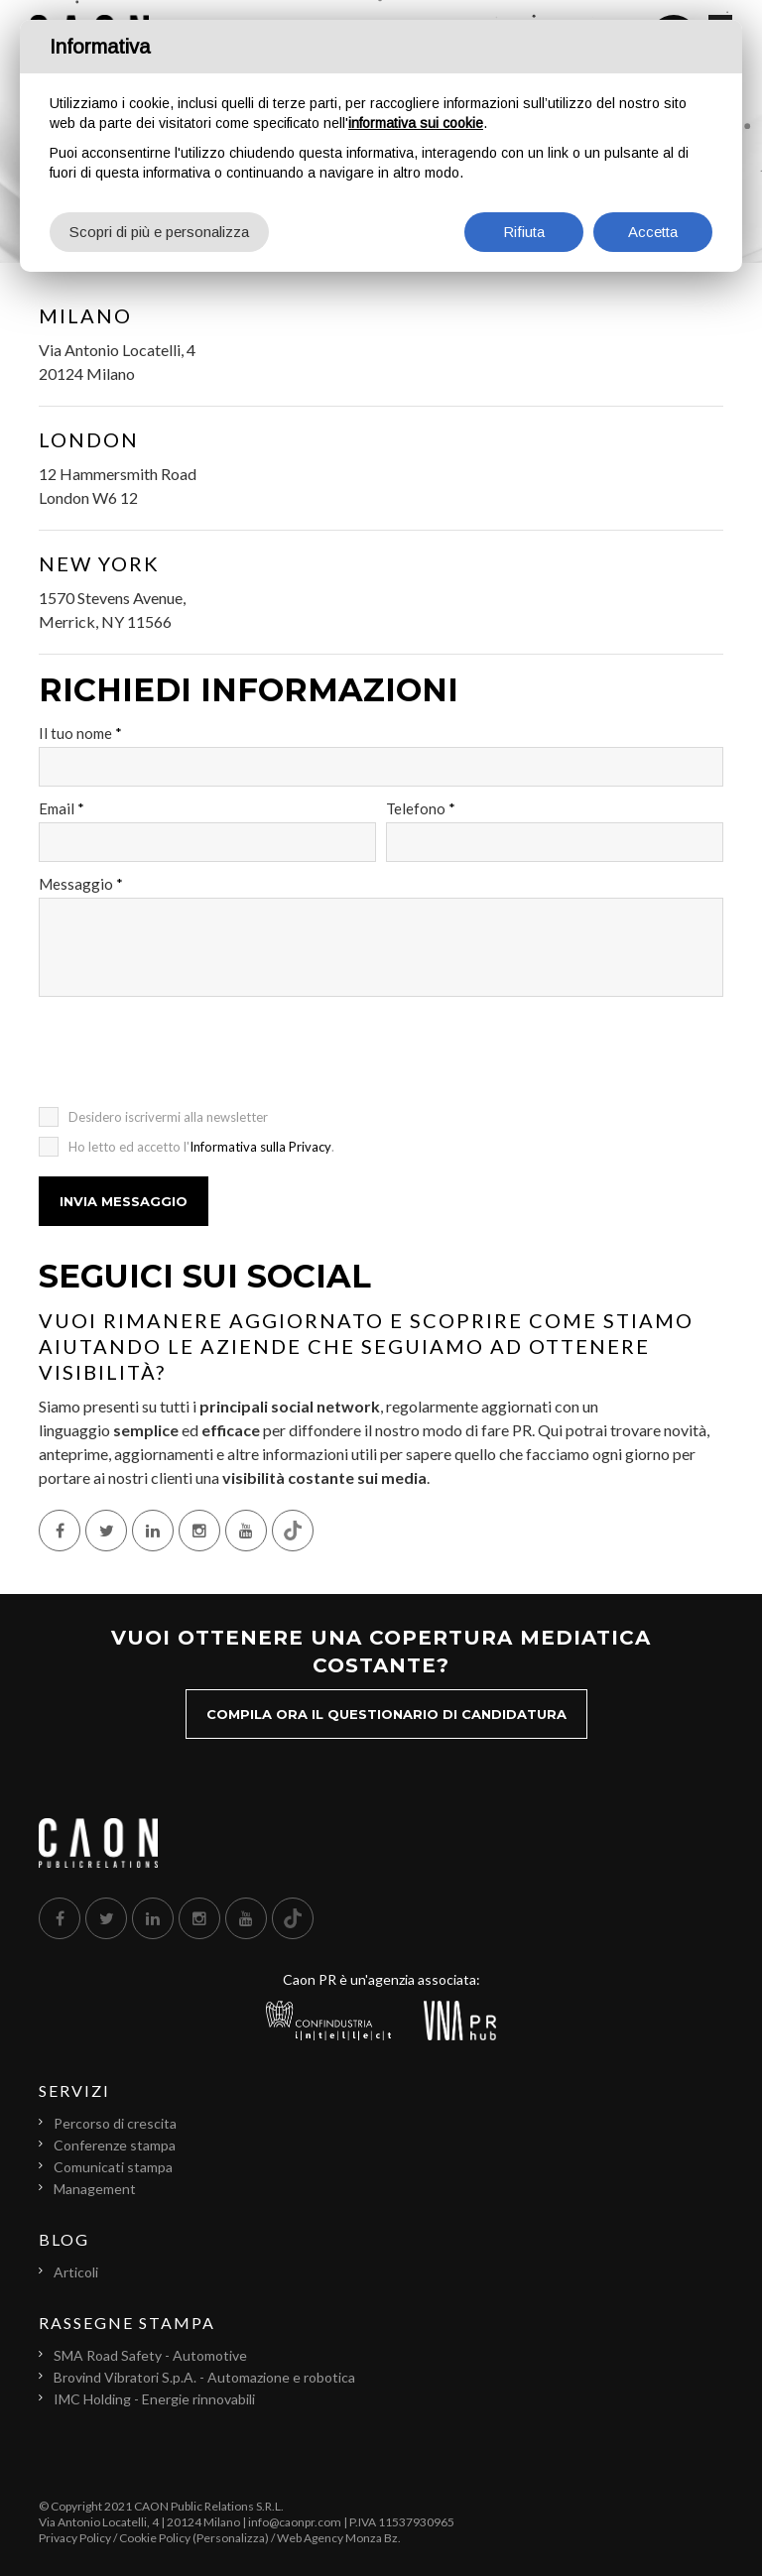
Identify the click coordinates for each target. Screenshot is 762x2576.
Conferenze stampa (115, 2145)
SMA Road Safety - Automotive (150, 2355)
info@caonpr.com (294, 2522)
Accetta (653, 231)
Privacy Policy (75, 2537)
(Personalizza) (230, 2537)
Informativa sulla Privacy (260, 1147)
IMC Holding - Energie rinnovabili (154, 2399)
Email (61, 808)
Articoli (76, 2272)
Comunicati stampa (113, 2166)
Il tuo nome (80, 733)
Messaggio (81, 884)
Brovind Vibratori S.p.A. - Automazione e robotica (204, 2377)
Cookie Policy (154, 2537)
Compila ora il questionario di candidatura (386, 1714)
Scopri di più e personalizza (159, 231)
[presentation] (189, 1058)
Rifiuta (524, 231)
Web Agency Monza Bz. (339, 2537)
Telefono (420, 808)
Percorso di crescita (115, 2123)
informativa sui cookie (415, 123)
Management (95, 2188)
